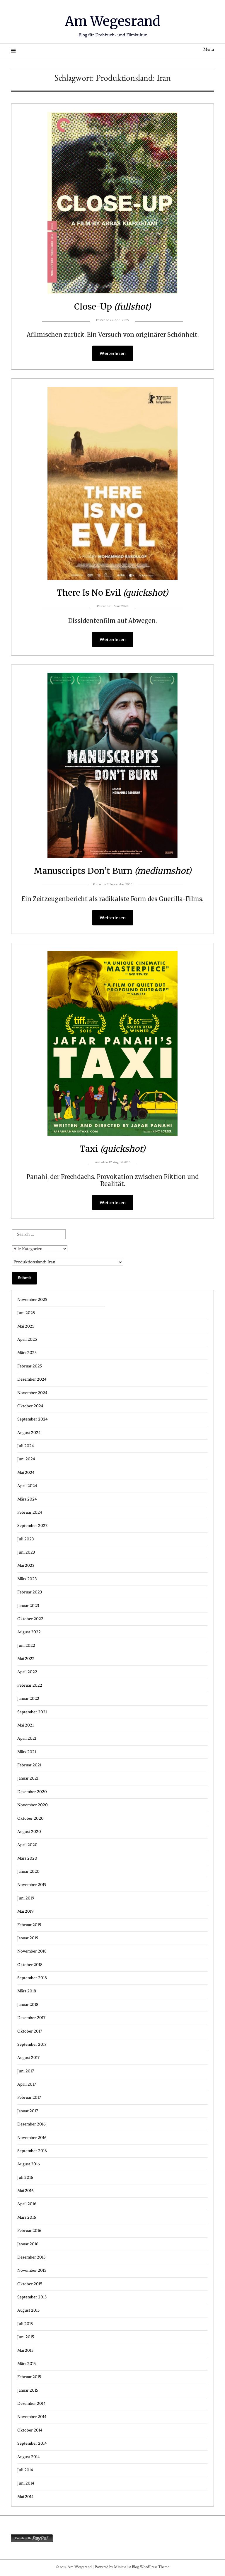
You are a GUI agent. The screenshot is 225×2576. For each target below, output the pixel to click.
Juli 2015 (25, 2324)
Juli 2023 (25, 1539)
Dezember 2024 (32, 1379)
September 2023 (32, 1526)
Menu (208, 50)
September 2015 (32, 2297)
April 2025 (27, 1340)
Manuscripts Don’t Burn (112, 870)
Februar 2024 (29, 1512)
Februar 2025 (29, 1366)
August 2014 (28, 2457)
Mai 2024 (26, 1473)
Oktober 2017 (29, 2031)
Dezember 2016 (31, 2124)
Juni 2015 (25, 2337)
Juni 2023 (26, 1552)
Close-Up (112, 306)
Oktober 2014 (29, 2430)
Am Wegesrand (113, 21)
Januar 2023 (28, 1606)
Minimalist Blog (126, 2568)
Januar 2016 (27, 2244)
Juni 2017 (25, 2071)
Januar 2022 (28, 1699)
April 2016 (26, 2204)
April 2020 (27, 1845)
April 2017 (26, 2084)
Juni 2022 (26, 1646)
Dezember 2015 (31, 2257)
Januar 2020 (28, 1872)
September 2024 (32, 1419)
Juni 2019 (25, 1898)
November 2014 (32, 2417)
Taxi (112, 1148)
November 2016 (32, 2138)
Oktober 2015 (29, 2284)
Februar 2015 (29, 2377)
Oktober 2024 (30, 1406)
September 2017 (32, 2045)
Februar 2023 (29, 1592)
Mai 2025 (25, 1326)
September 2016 (32, 2151)
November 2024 (32, 1393)
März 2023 (27, 1579)
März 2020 (27, 1858)
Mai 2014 (25, 2497)
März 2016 (26, 2217)
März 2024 (27, 1499)
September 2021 (32, 1712)
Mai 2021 (25, 1725)
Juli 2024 (25, 1446)
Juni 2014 (25, 2483)
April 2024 (27, 1486)
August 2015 (28, 2310)
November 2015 (31, 2271)
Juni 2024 (26, 1459)
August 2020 (29, 1832)
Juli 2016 (25, 2178)
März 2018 (26, 1991)
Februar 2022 (29, 1685)
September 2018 (32, 1978)
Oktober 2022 (30, 1619)
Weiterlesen (113, 353)
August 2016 (28, 2164)
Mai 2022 (26, 1659)
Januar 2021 (27, 1778)
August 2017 (28, 2058)
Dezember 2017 (31, 2018)
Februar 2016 (29, 2231)
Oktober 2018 (29, 1965)
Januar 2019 (27, 1938)
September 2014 (32, 2443)
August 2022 (29, 1632)
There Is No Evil (112, 592)
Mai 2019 (25, 1911)
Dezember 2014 (31, 2404)
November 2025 (32, 1300)
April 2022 (27, 1672)
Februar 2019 (29, 1925)
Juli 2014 (25, 2470)
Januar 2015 (27, 2390)
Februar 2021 (29, 1765)
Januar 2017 (27, 2111)
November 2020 (32, 1805)
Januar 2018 (27, 2005)
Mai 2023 (25, 1566)
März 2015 (26, 2364)
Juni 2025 (26, 1313)
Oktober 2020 (30, 1819)
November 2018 (32, 1951)
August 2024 (29, 1433)
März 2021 (26, 1752)
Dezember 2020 (32, 1792)
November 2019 (32, 1885)
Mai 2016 (25, 2191)
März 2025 (27, 1353)
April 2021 (26, 1738)
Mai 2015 (25, 2351)
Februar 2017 (29, 2098)
